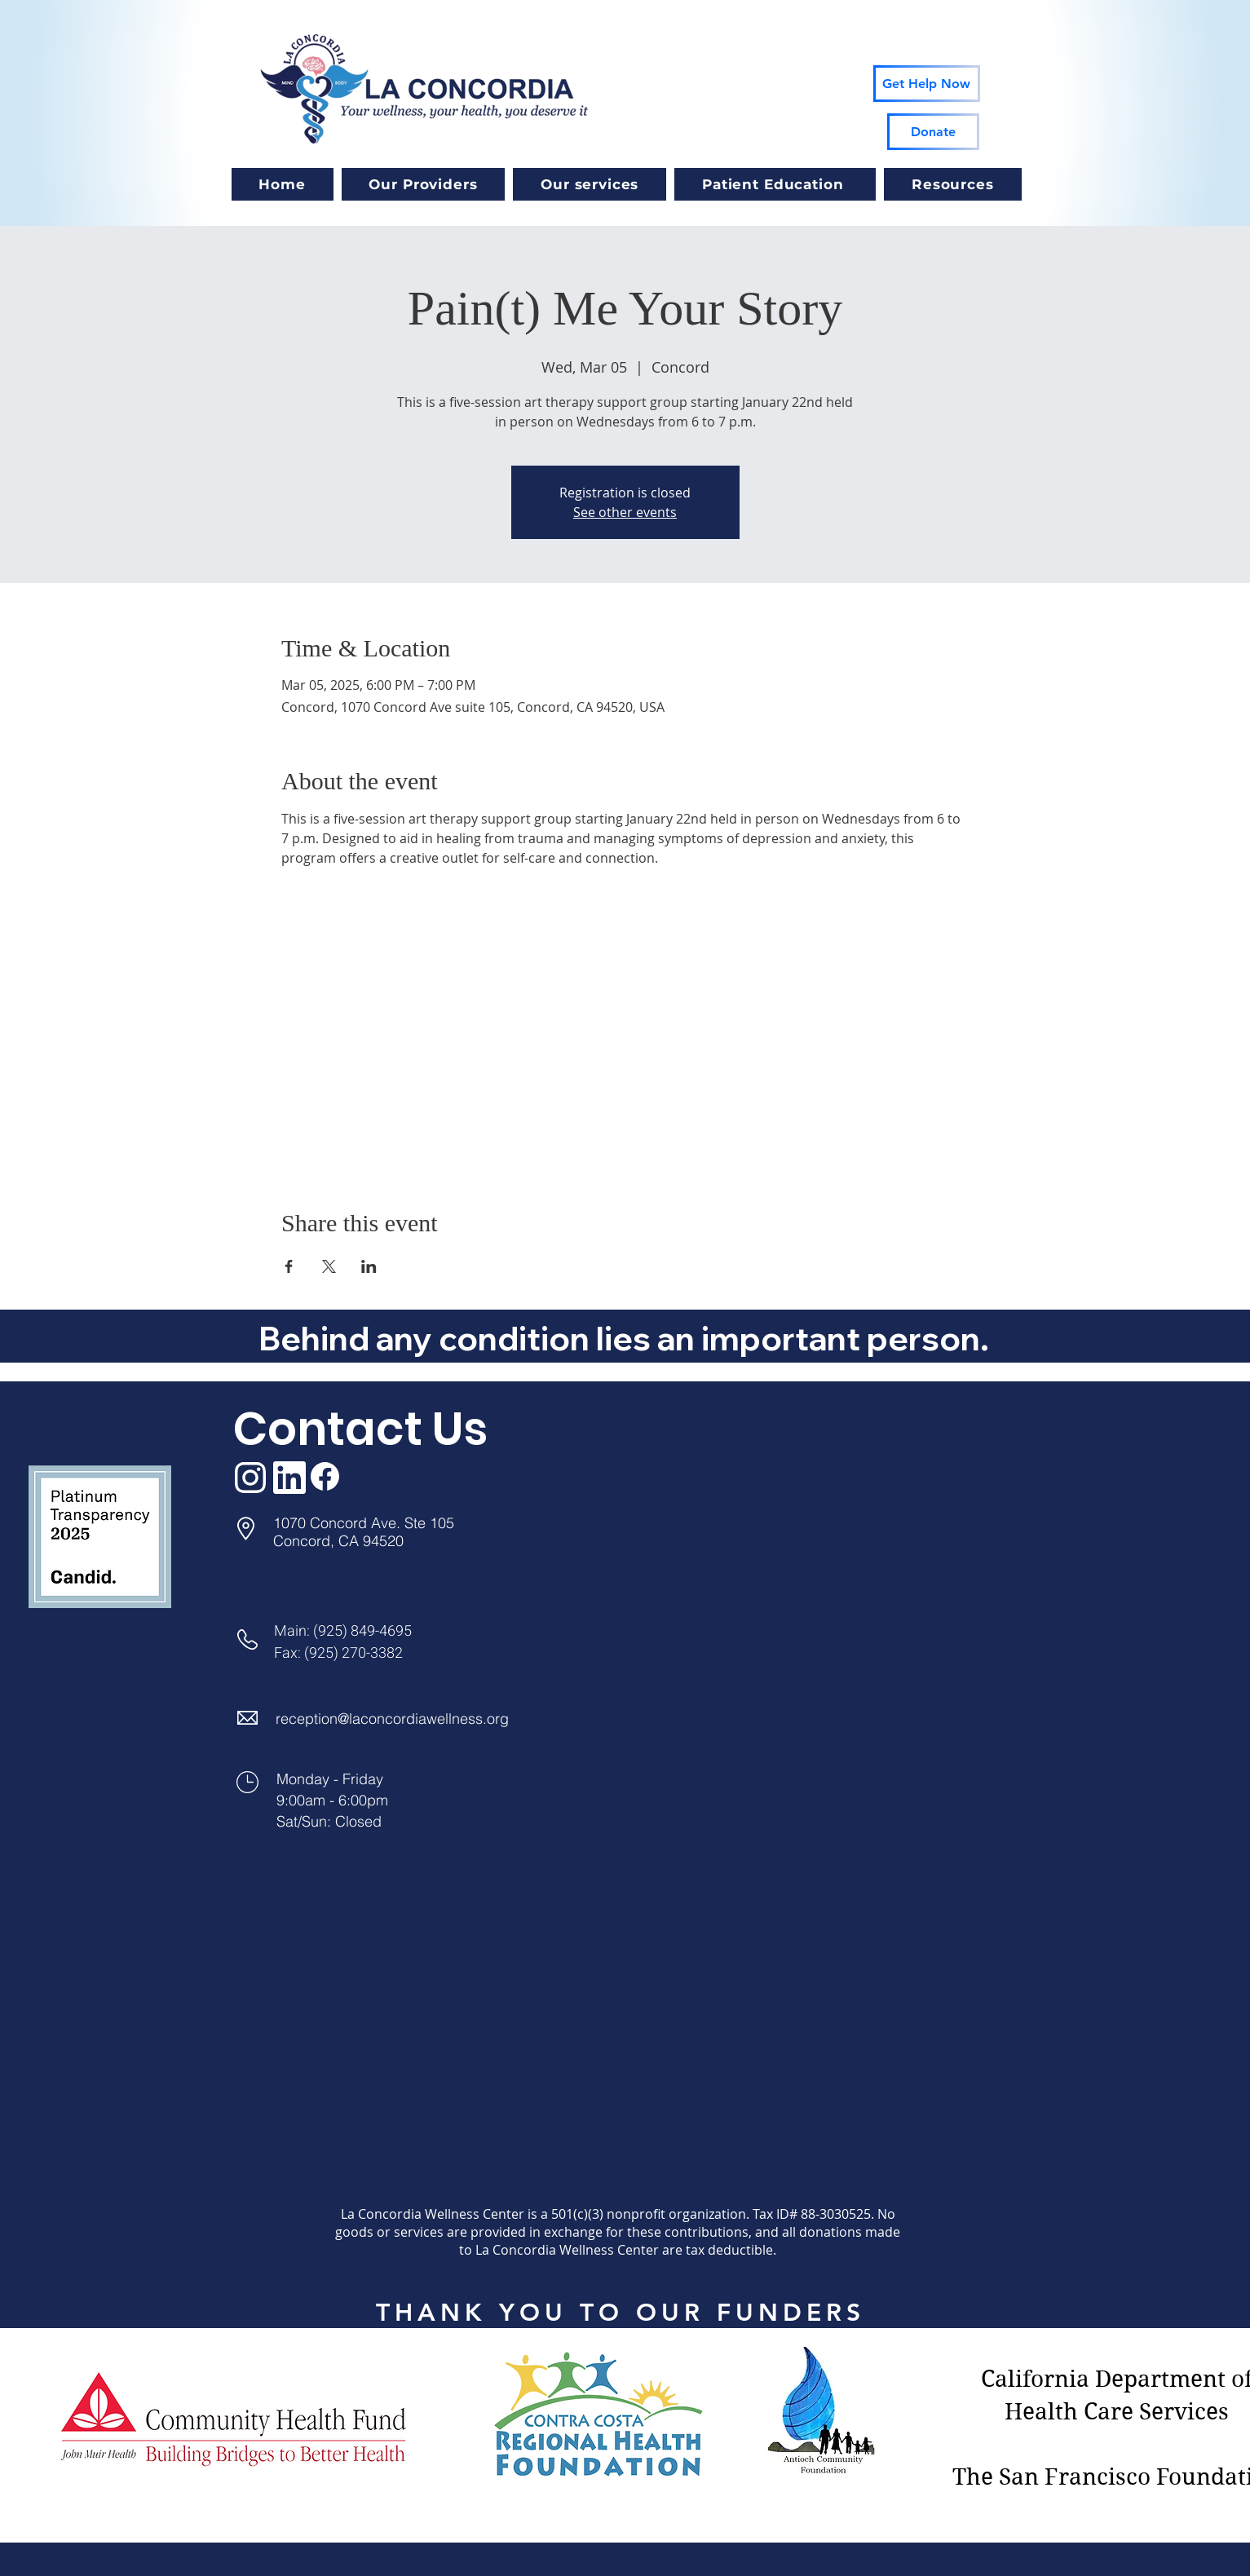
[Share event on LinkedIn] (369, 1266)
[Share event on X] (329, 1266)
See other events (625, 512)
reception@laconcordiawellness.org (392, 1718)
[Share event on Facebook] (289, 1266)
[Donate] (933, 131)
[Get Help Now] (926, 83)
